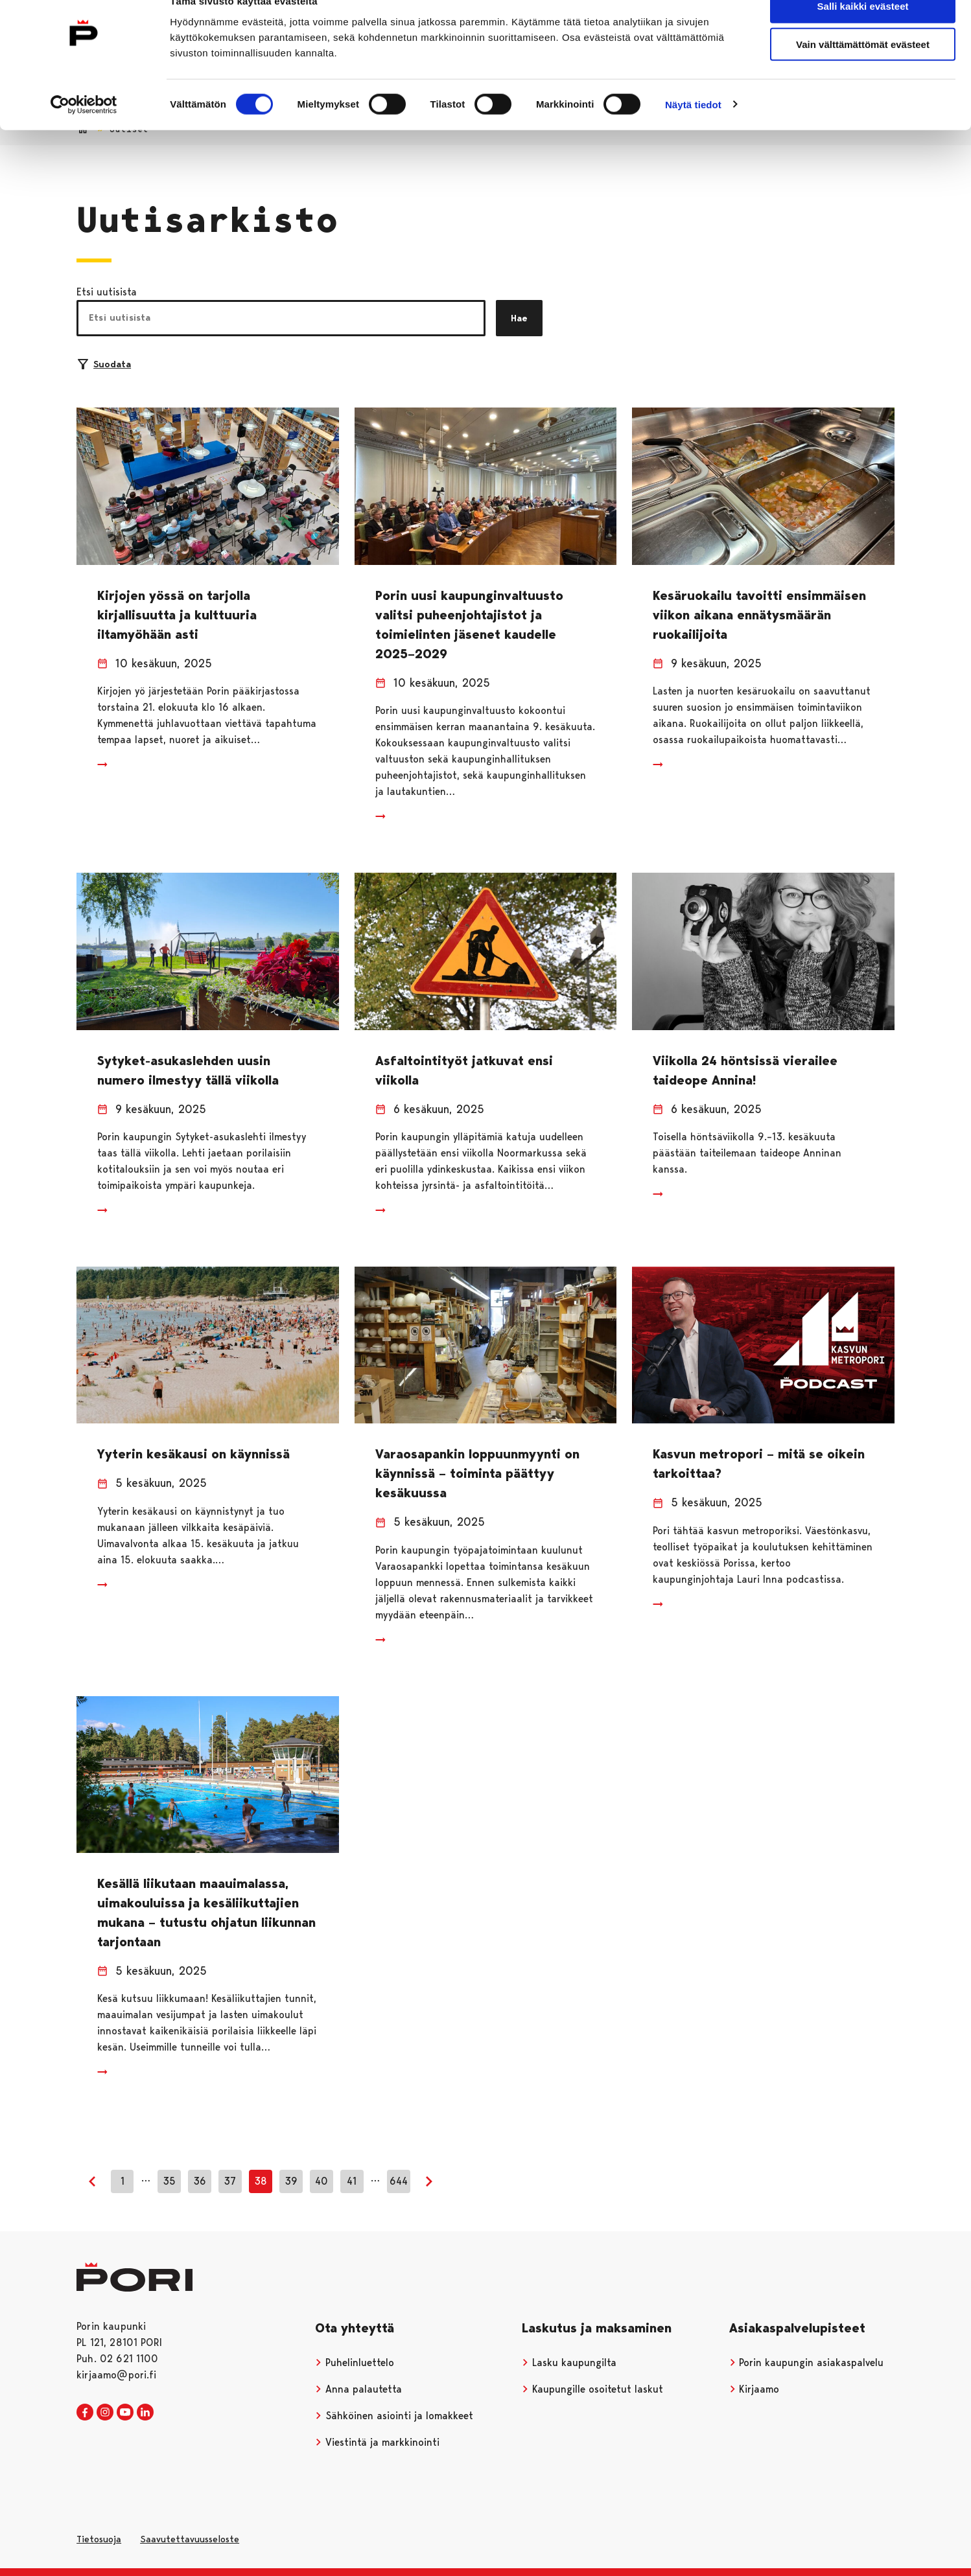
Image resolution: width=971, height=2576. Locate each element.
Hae (519, 318)
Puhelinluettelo (354, 2362)
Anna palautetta (358, 2389)
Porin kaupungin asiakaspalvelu (806, 2362)
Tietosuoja (98, 2539)
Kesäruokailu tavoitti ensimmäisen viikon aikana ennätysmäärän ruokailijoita (759, 615)
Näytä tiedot (693, 130)
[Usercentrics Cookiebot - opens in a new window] (84, 131)
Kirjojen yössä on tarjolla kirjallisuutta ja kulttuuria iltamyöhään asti (177, 615)
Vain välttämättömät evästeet (863, 70)
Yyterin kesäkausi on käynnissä (193, 1454)
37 (230, 2181)
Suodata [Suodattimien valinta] (104, 364)
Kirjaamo (754, 2389)
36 (199, 2181)
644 (399, 2181)
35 (169, 2181)
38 (260, 2181)
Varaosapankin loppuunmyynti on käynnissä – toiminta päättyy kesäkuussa (477, 1473)
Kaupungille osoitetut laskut (592, 2389)
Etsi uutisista (106, 292)
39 (291, 2181)
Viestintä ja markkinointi (377, 2442)
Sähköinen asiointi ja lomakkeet (394, 2415)
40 (321, 2181)
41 (352, 2181)
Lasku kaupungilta (569, 2362)
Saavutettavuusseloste (189, 2539)
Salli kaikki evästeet (863, 32)
